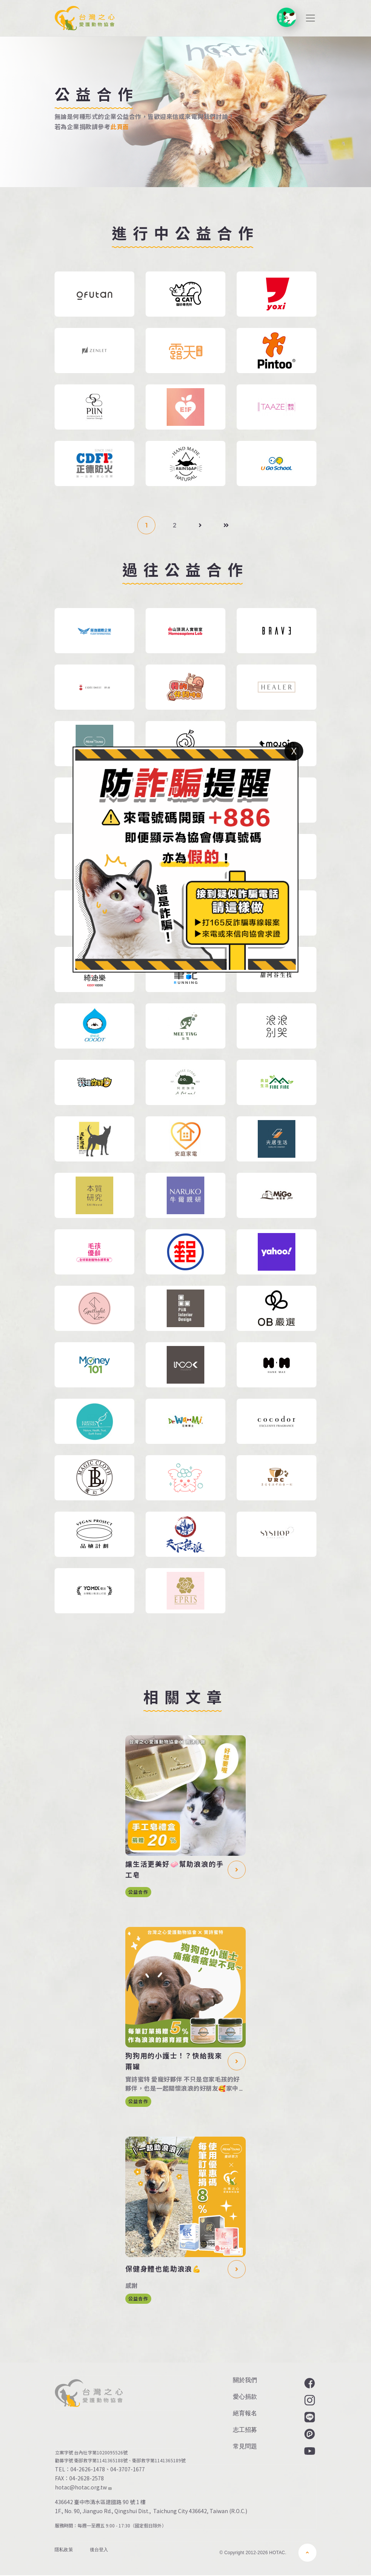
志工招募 (245, 2430)
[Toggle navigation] (310, 18)
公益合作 (138, 1892)
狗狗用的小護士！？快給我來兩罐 (173, 2061)
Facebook (308, 2383)
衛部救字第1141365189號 (160, 2460)
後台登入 (99, 2549)
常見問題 (245, 2446)
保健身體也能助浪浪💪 (163, 2268)
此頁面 (119, 126)
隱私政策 (64, 2549)
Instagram (308, 2400)
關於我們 (245, 2380)
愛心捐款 (245, 2396)
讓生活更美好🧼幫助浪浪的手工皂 (174, 1869)
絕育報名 (245, 2413)
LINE (308, 2417)
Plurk (308, 2434)
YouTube (308, 2451)
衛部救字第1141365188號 (101, 2460)
